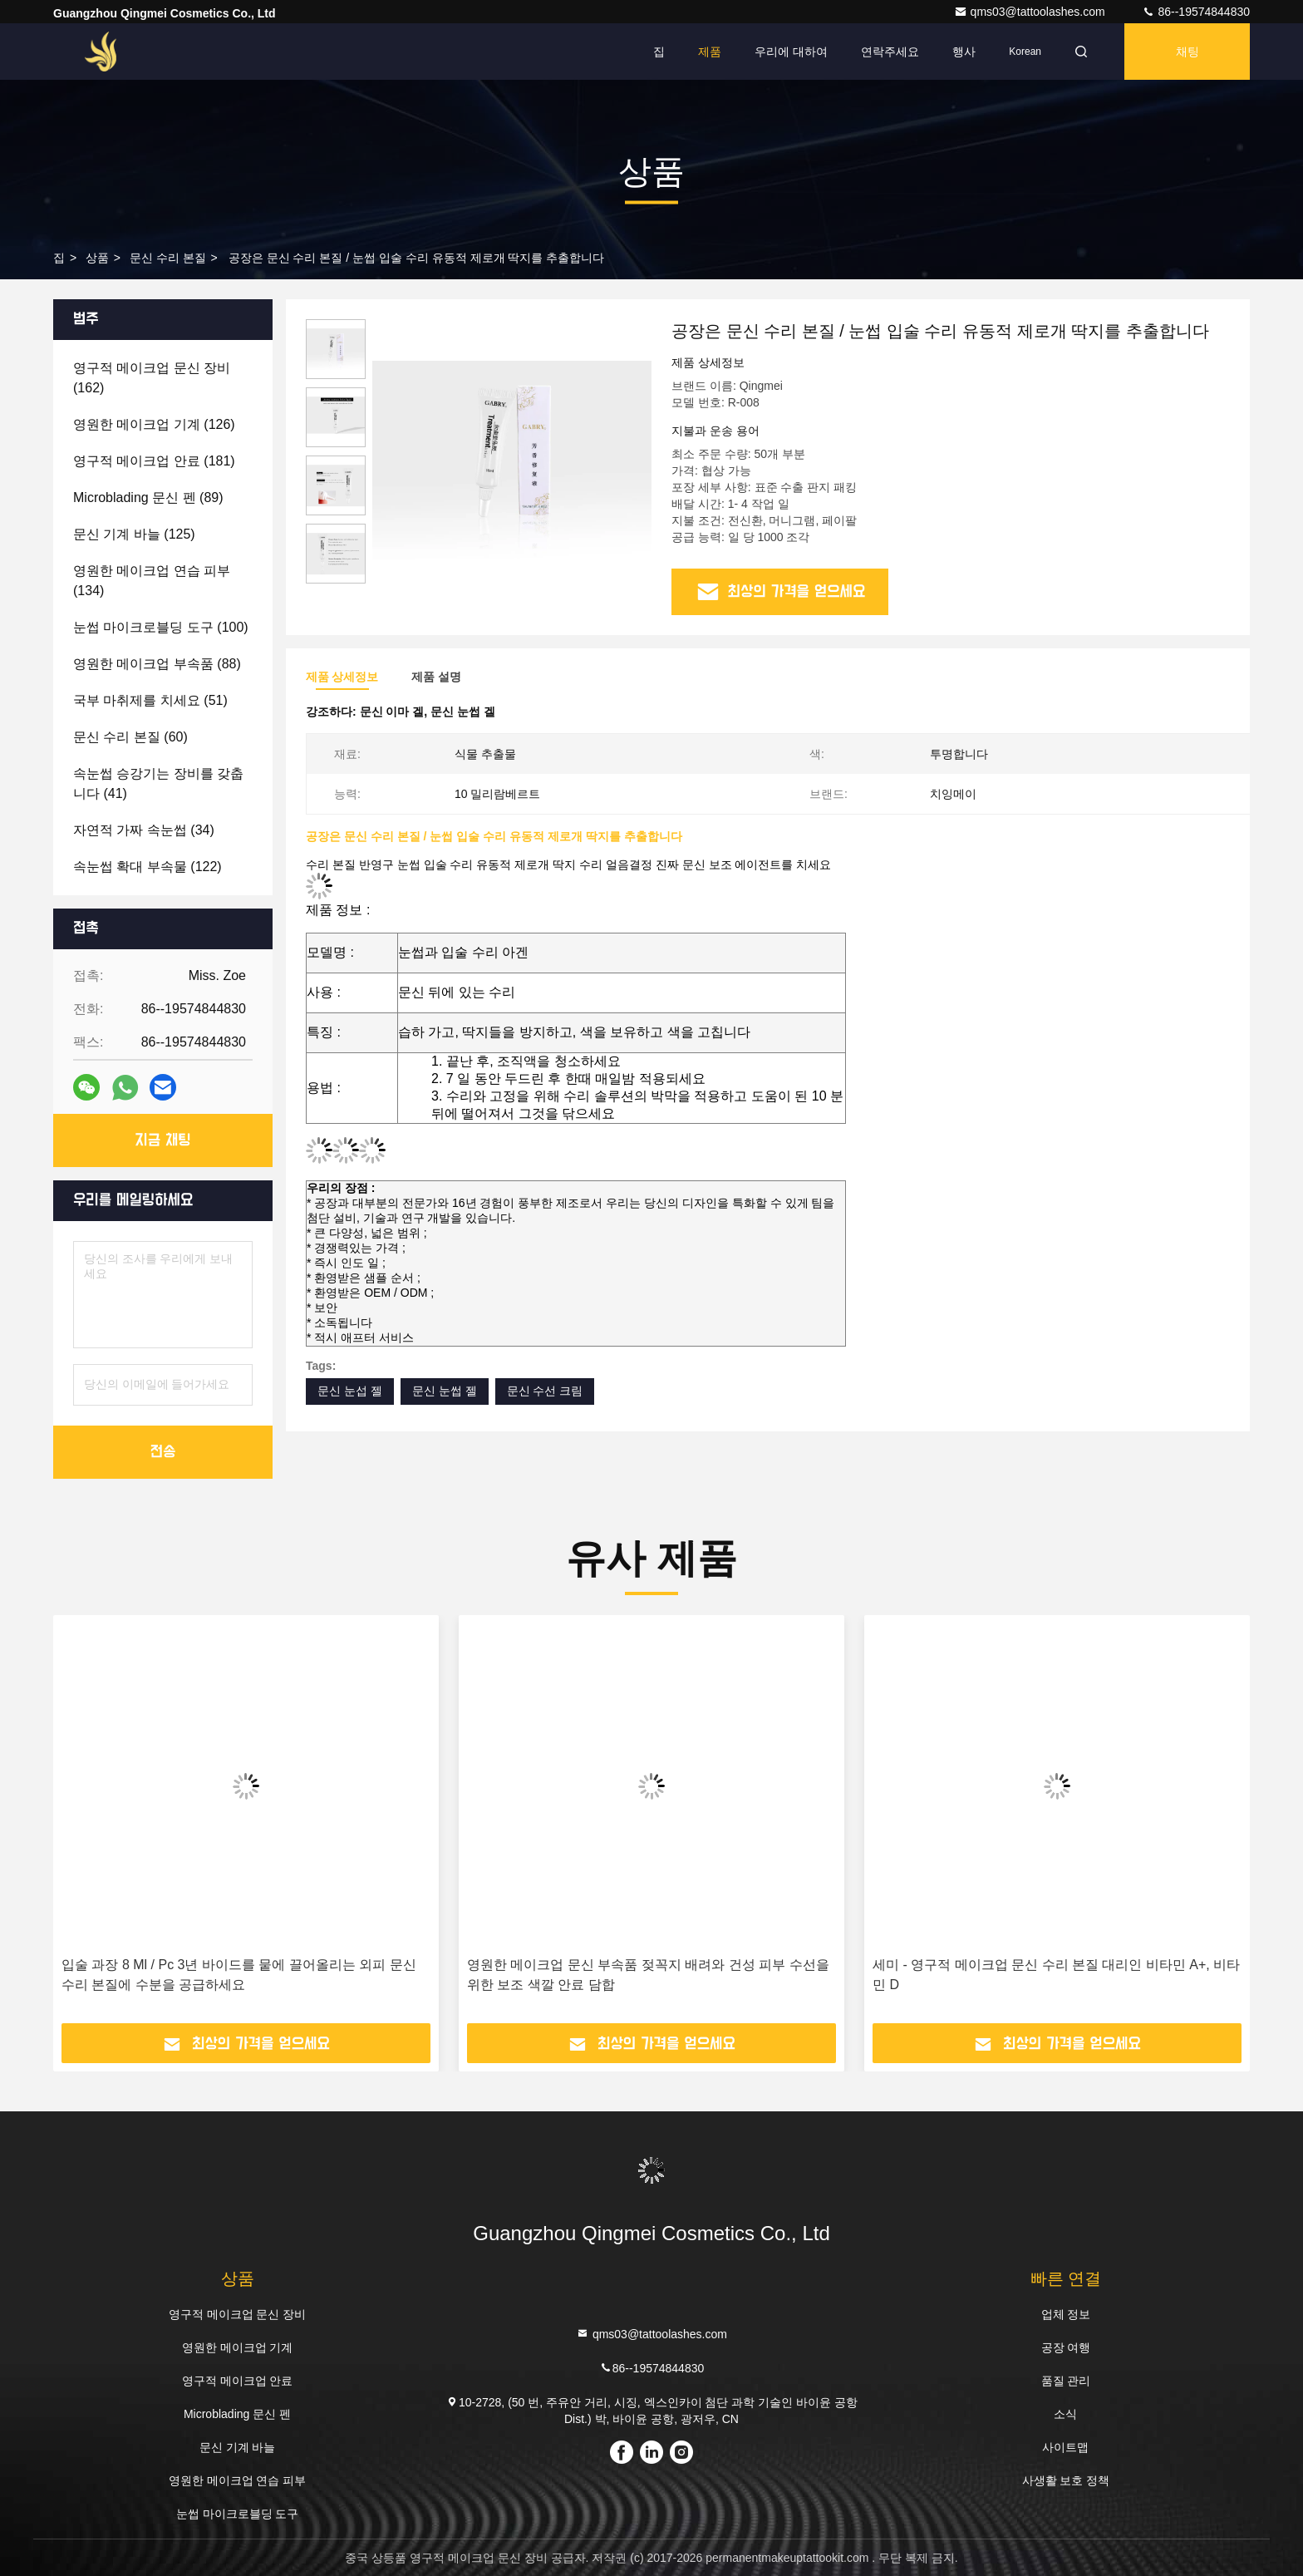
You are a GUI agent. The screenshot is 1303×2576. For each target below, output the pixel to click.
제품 (709, 51)
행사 (964, 51)
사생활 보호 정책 (1066, 2480)
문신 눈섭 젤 (349, 1390)
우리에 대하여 (791, 51)
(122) (147, 866)
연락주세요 (890, 51)
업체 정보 (1066, 2314)
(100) (160, 627)
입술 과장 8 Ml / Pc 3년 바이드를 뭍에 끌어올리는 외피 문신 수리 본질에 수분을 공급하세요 (238, 1975)
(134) (151, 581)
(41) (158, 783)
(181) (154, 461)
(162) (151, 378)
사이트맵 (1065, 2447)
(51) (150, 700)
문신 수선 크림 (545, 1390)
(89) (148, 497)
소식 (1065, 2414)
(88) (157, 664)
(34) (143, 830)
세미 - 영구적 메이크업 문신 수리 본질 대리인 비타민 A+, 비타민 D (1056, 1975)
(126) (154, 424)
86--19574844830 (1196, 11)
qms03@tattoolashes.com (1031, 11)
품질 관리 (1066, 2380)
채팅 (1187, 51)
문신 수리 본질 (168, 257)
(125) (134, 534)
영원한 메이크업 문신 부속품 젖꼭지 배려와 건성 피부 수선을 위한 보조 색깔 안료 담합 (648, 1975)
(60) (130, 737)
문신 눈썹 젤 (444, 1390)
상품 (97, 257)
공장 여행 (1066, 2347)
